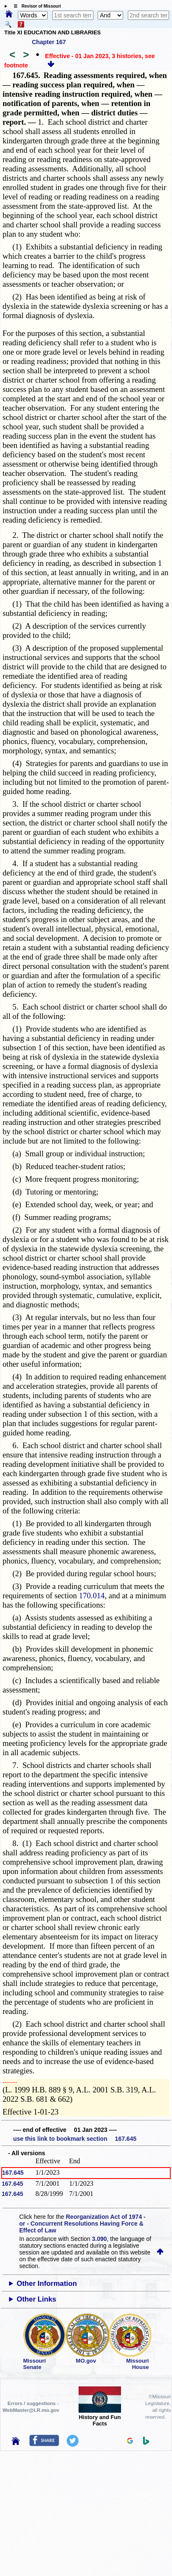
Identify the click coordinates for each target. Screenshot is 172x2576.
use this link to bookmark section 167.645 (74, 2138)
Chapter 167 (49, 42)
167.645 (13, 2172)
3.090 (99, 2238)
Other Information (47, 2284)
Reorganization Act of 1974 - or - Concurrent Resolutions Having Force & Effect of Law (82, 2223)
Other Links (36, 2299)
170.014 (92, 1595)
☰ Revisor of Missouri (35, 6)
